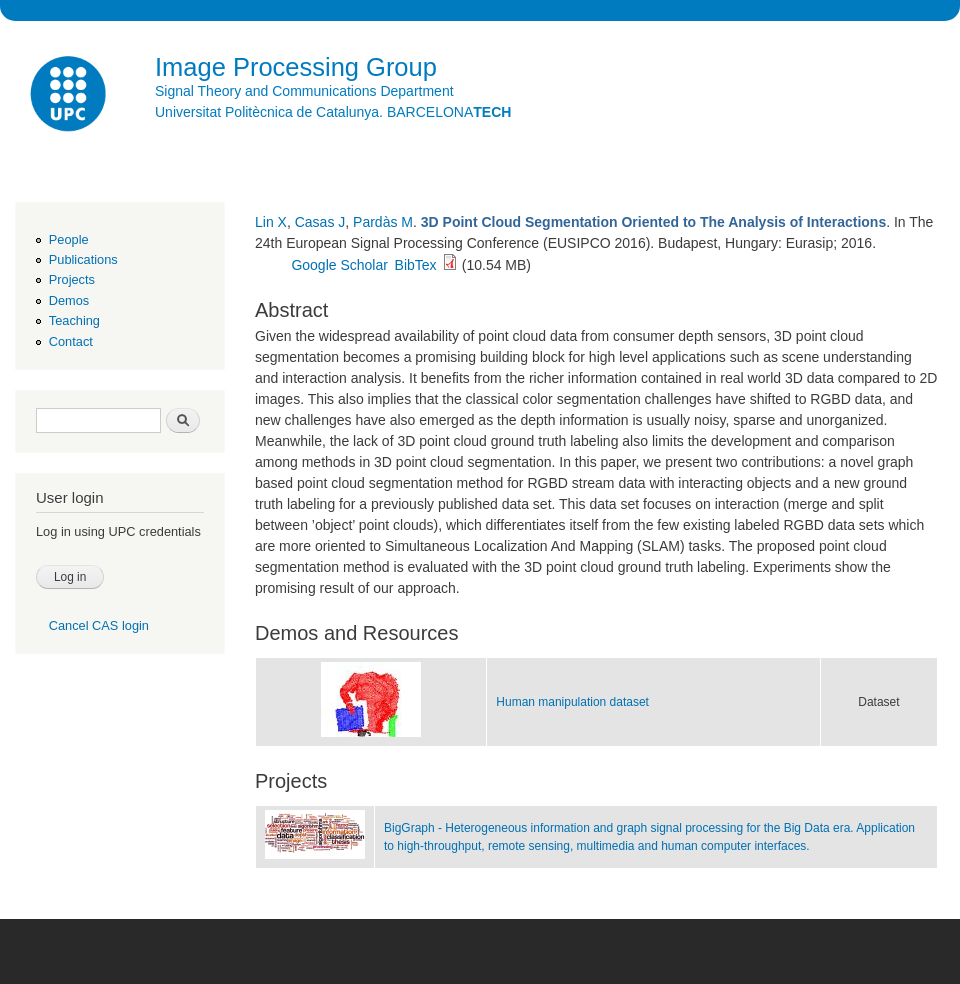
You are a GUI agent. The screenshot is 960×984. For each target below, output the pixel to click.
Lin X (271, 222)
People (69, 239)
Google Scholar (339, 265)
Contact (71, 341)
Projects (72, 279)
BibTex (416, 265)
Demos (69, 300)
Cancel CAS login (99, 625)
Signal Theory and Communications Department (304, 91)
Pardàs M (383, 222)
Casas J (320, 222)
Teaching (74, 320)
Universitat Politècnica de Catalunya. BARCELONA (333, 112)
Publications (83, 259)
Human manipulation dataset (572, 702)
